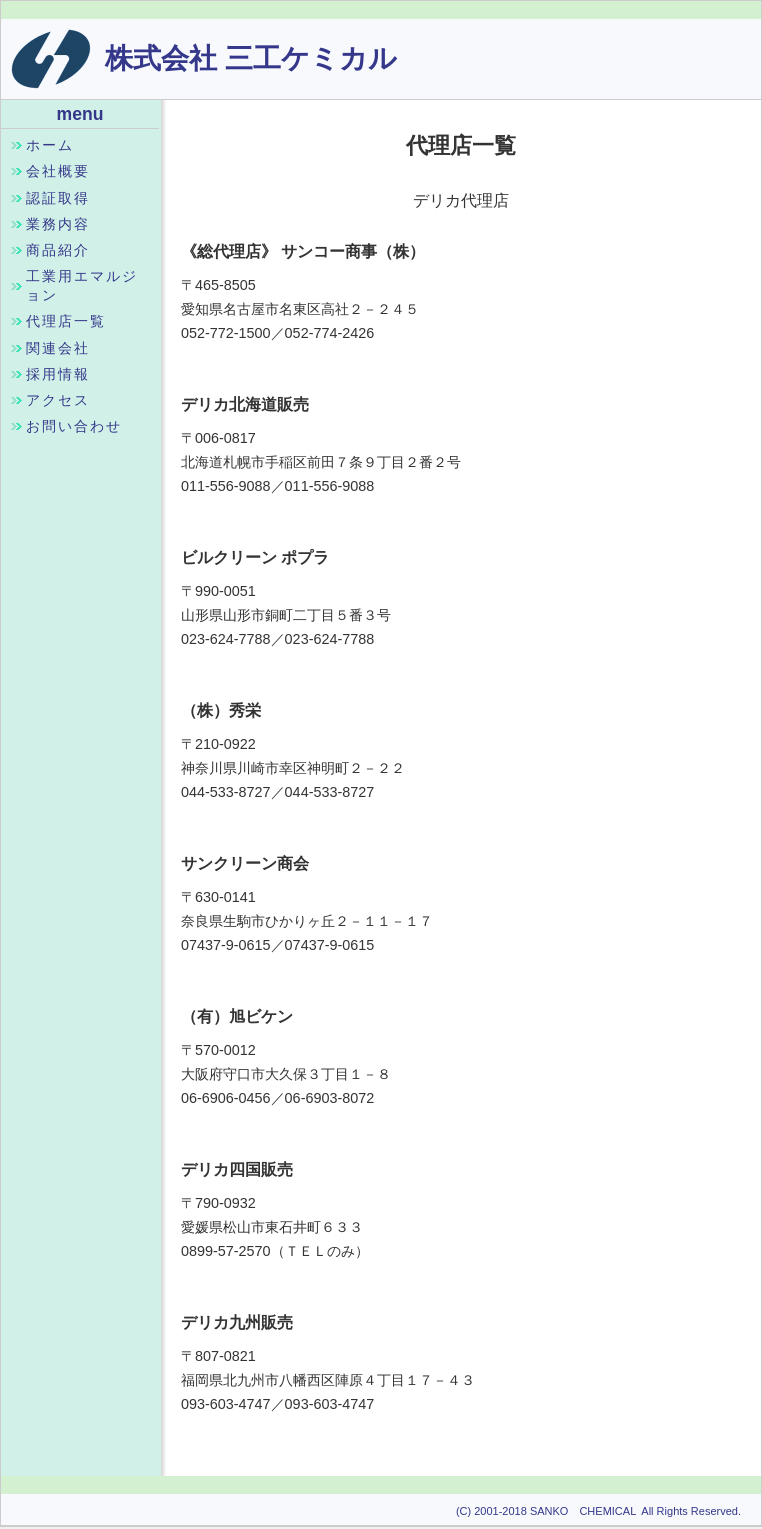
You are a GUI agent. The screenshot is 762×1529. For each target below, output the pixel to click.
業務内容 (58, 224)
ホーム (50, 145)
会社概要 (58, 171)
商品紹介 (58, 250)
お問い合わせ (74, 426)
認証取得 (58, 198)
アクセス (58, 400)
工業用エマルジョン (82, 285)
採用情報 (58, 374)
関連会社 (58, 348)
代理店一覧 (66, 321)
